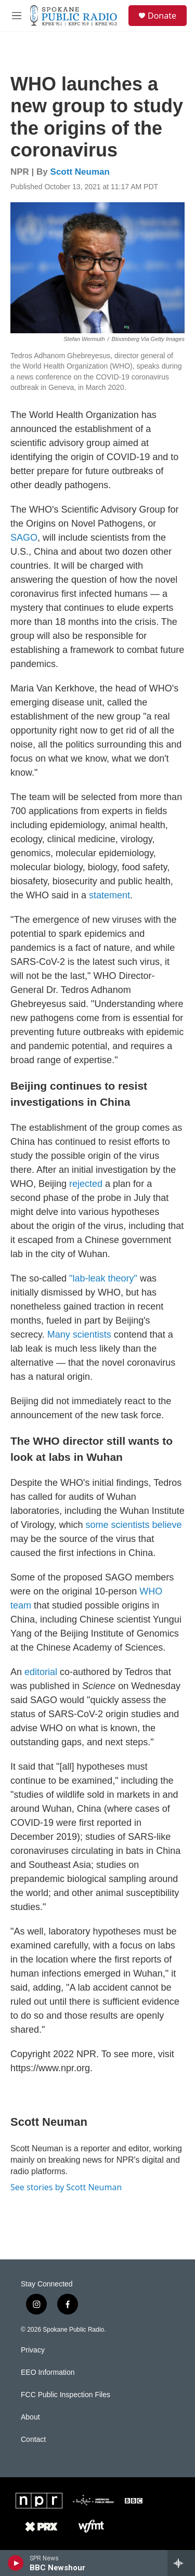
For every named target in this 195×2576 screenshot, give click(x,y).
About (30, 2417)
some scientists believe (133, 1525)
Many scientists (79, 1334)
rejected (85, 1184)
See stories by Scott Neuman (66, 2187)
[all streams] (181, 2563)
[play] (15, 2563)
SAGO (23, 537)
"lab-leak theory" (103, 1278)
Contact (33, 2439)
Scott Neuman (80, 172)
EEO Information (48, 2372)
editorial (40, 1672)
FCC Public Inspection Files (65, 2395)
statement (109, 895)
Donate (162, 15)
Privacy (33, 2350)
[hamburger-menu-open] (16, 15)
